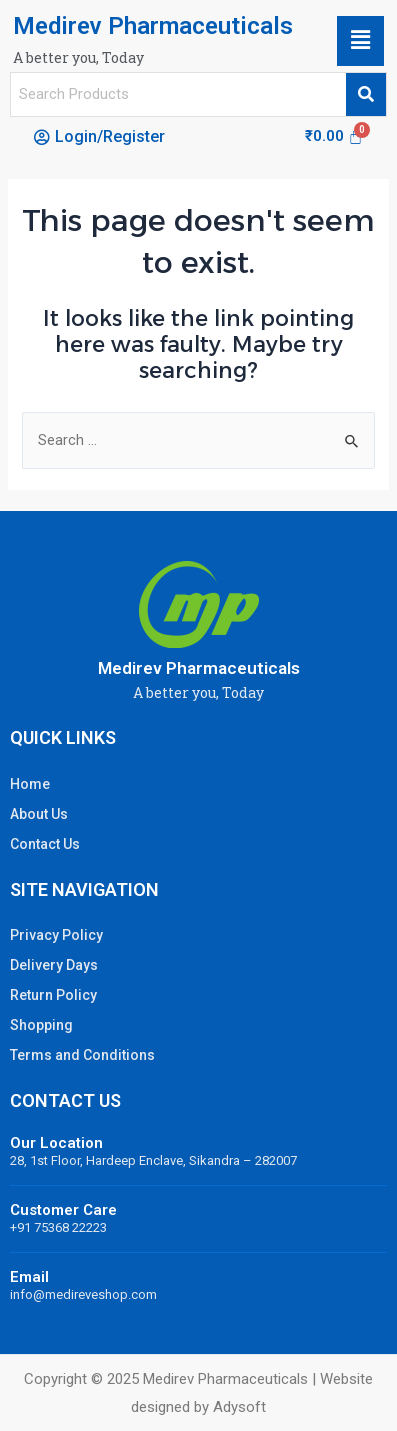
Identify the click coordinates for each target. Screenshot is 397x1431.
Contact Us (45, 844)
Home (30, 784)
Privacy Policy (56, 935)
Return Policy (53, 995)
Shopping (41, 1025)
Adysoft (239, 1407)
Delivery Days (54, 965)
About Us (39, 814)
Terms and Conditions (82, 1055)
